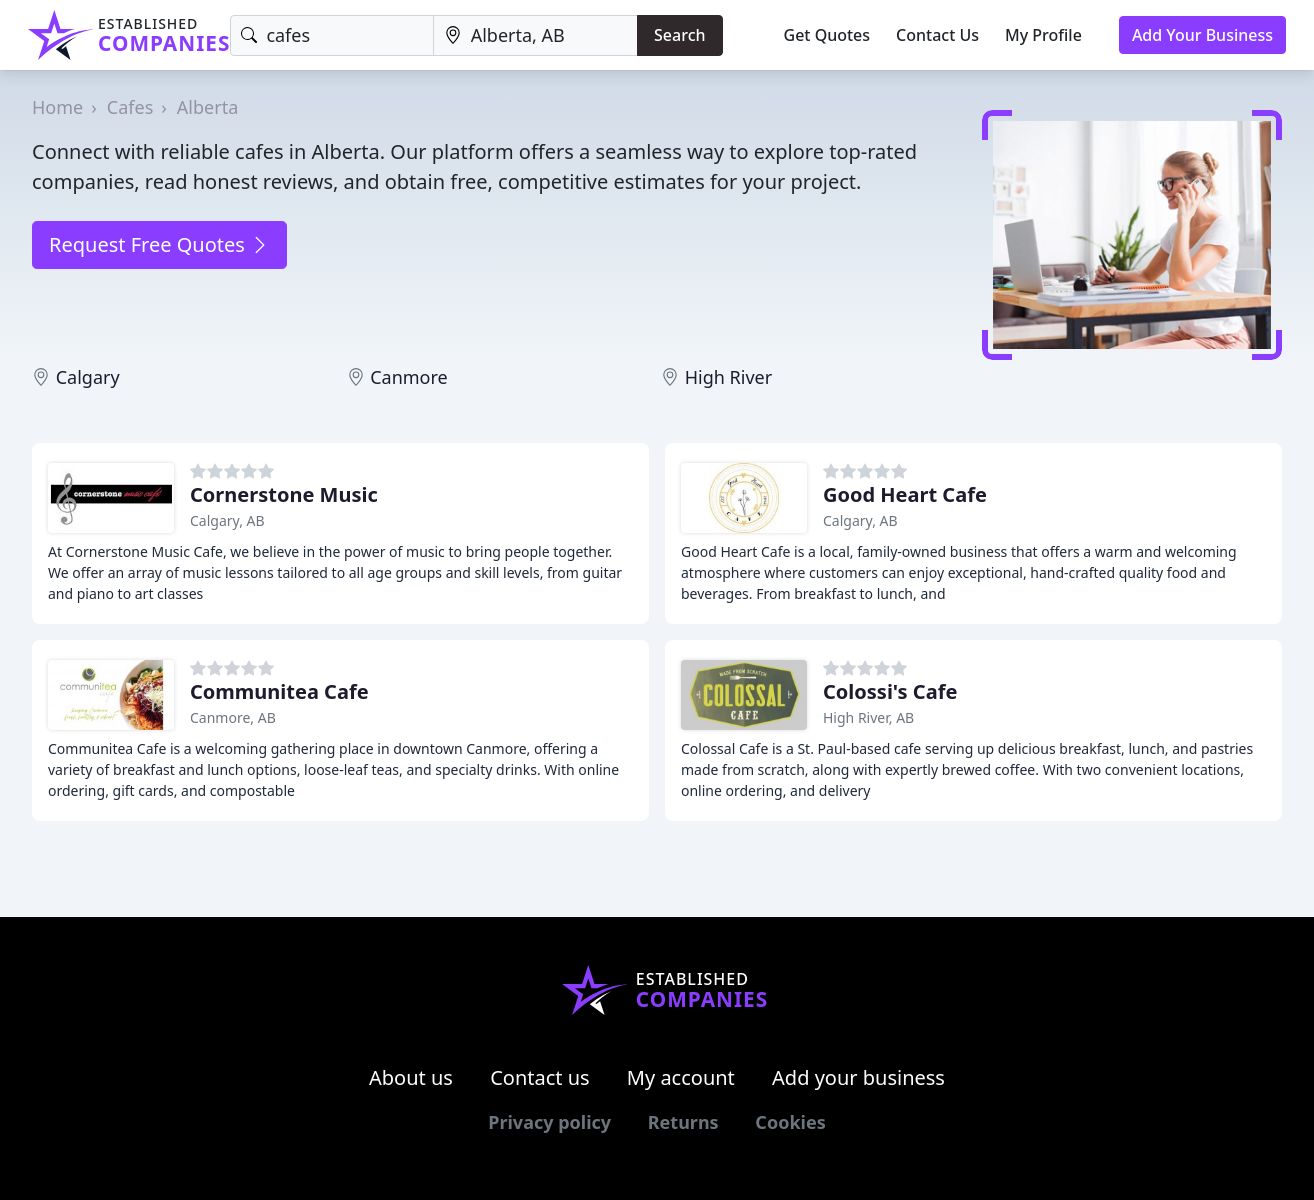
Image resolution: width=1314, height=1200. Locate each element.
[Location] (535, 35)
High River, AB (868, 717)
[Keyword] (331, 35)
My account (681, 1077)
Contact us (540, 1077)
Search (679, 35)
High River (728, 377)
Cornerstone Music (284, 494)
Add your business (858, 1077)
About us (411, 1077)
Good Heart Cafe (905, 494)
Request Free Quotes (159, 244)
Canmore (409, 377)
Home (57, 107)
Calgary (88, 377)
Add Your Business (1202, 35)
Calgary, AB (227, 520)
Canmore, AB (233, 717)
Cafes (130, 107)
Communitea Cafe (279, 691)
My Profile (1043, 35)
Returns (683, 1122)
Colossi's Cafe (890, 691)
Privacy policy (549, 1122)
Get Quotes (827, 35)
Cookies (790, 1122)
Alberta (207, 107)
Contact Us (937, 35)
